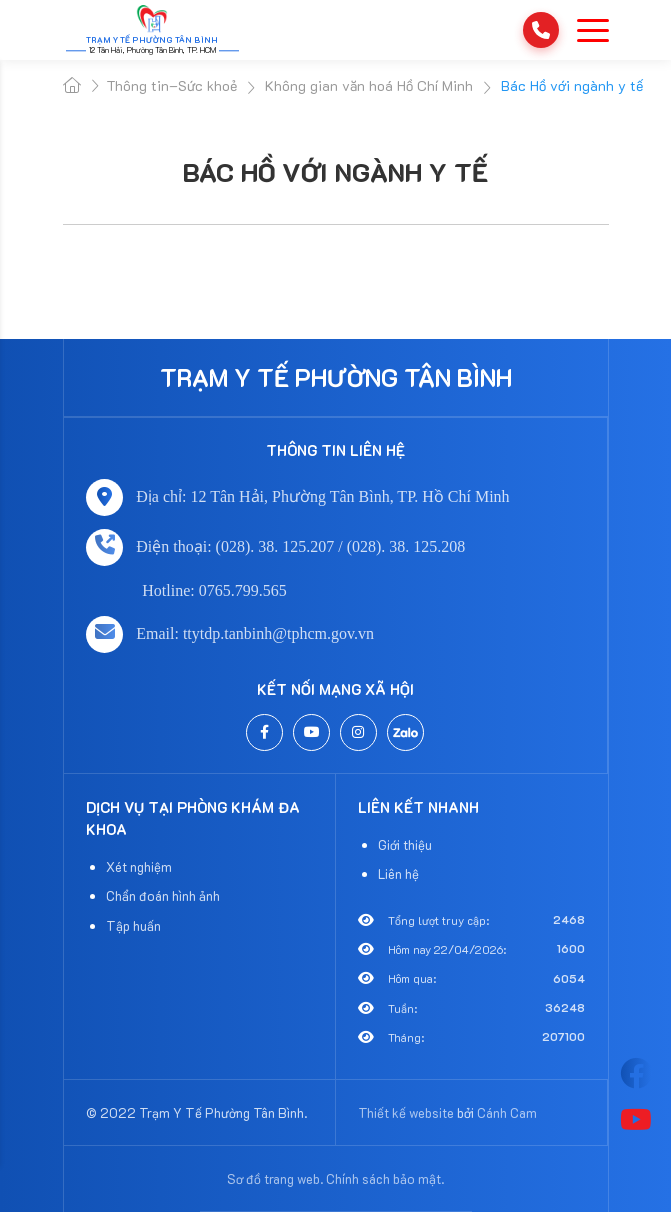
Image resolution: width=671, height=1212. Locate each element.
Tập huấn (133, 925)
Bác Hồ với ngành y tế (335, 172)
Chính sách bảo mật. (385, 1178)
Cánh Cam (507, 1112)
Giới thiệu (405, 844)
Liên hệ (398, 873)
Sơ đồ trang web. (275, 1178)
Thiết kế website (406, 1112)
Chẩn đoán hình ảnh (163, 895)
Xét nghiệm (139, 866)
